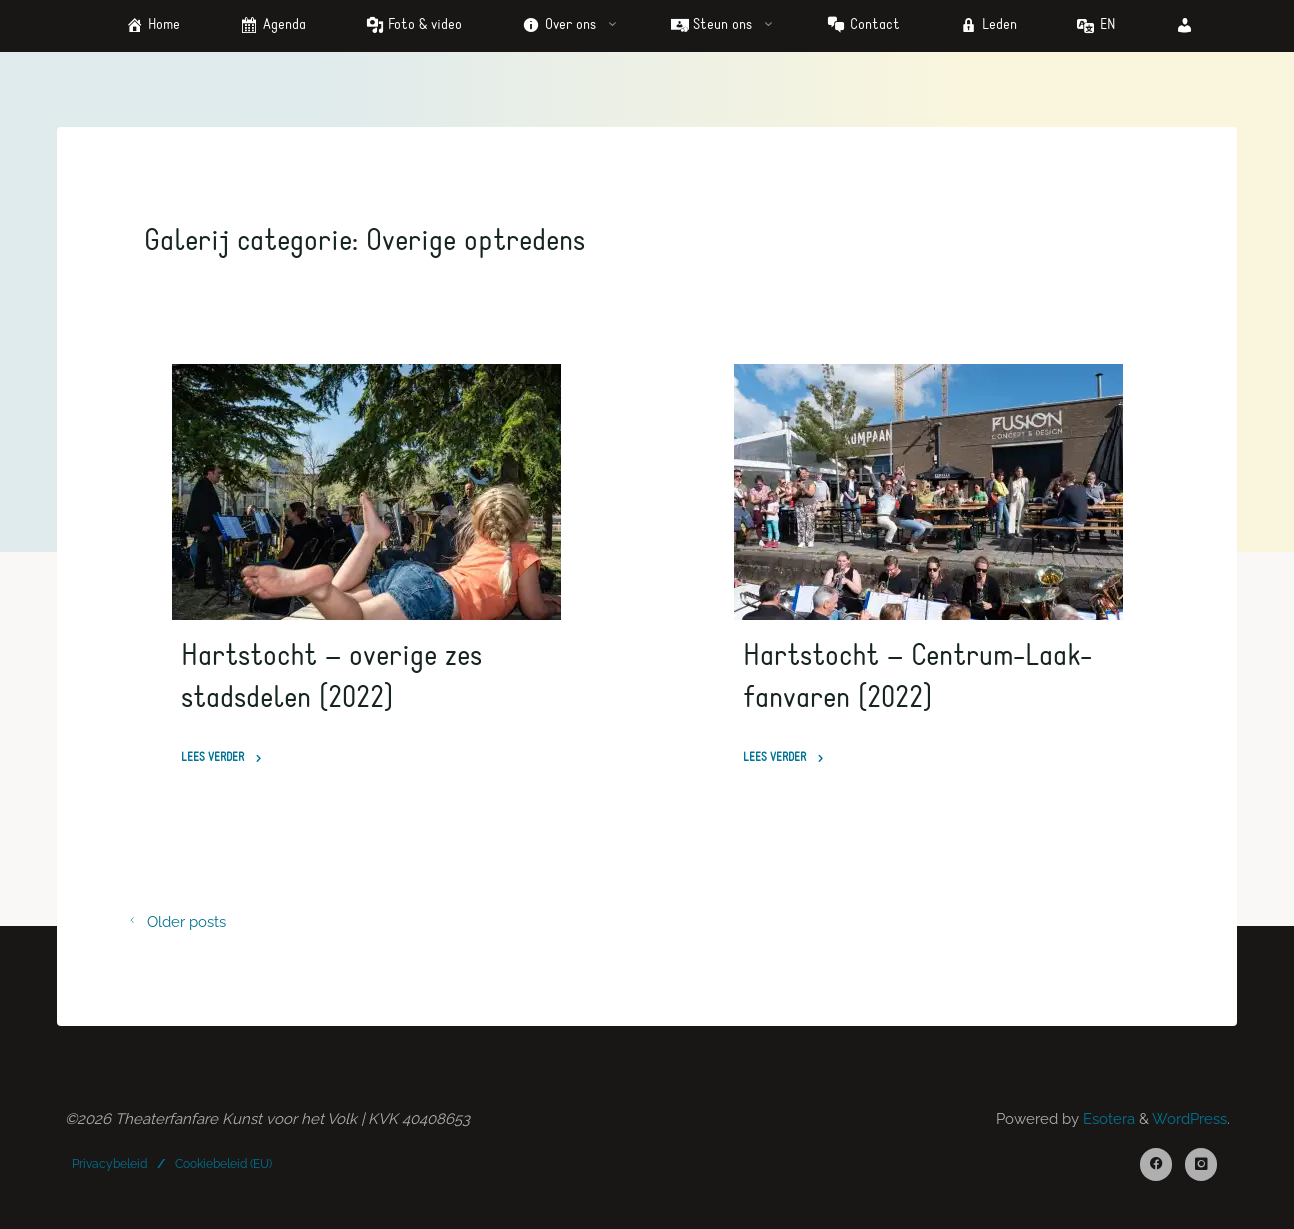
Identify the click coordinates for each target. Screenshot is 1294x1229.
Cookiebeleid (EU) (223, 1163)
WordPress (1189, 1119)
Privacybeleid (109, 1163)
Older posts (171, 922)
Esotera (1107, 1119)
